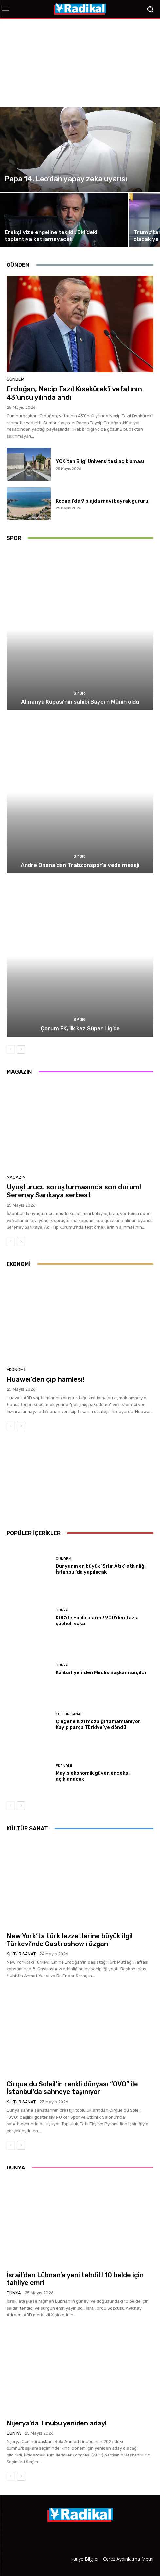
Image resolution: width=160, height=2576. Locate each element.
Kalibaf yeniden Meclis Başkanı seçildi (101, 1672)
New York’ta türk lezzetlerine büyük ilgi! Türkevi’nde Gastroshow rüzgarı (70, 1940)
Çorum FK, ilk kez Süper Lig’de (80, 1028)
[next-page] (21, 1049)
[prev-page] (11, 1049)
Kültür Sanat (69, 1714)
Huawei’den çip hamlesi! (45, 1379)
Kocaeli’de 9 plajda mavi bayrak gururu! (103, 501)
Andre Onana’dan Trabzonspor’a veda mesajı (80, 865)
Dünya (62, 1610)
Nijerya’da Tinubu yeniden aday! (57, 2423)
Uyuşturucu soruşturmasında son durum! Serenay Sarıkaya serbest (74, 1191)
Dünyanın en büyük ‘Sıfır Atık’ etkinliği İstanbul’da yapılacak (101, 1569)
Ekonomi (16, 1370)
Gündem (15, 379)
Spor (79, 693)
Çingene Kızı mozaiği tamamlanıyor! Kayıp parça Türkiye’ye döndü (99, 1724)
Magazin (16, 1177)
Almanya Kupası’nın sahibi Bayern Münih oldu (80, 701)
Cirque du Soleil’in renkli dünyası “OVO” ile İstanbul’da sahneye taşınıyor (72, 2088)
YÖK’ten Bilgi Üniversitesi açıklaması (100, 461)
